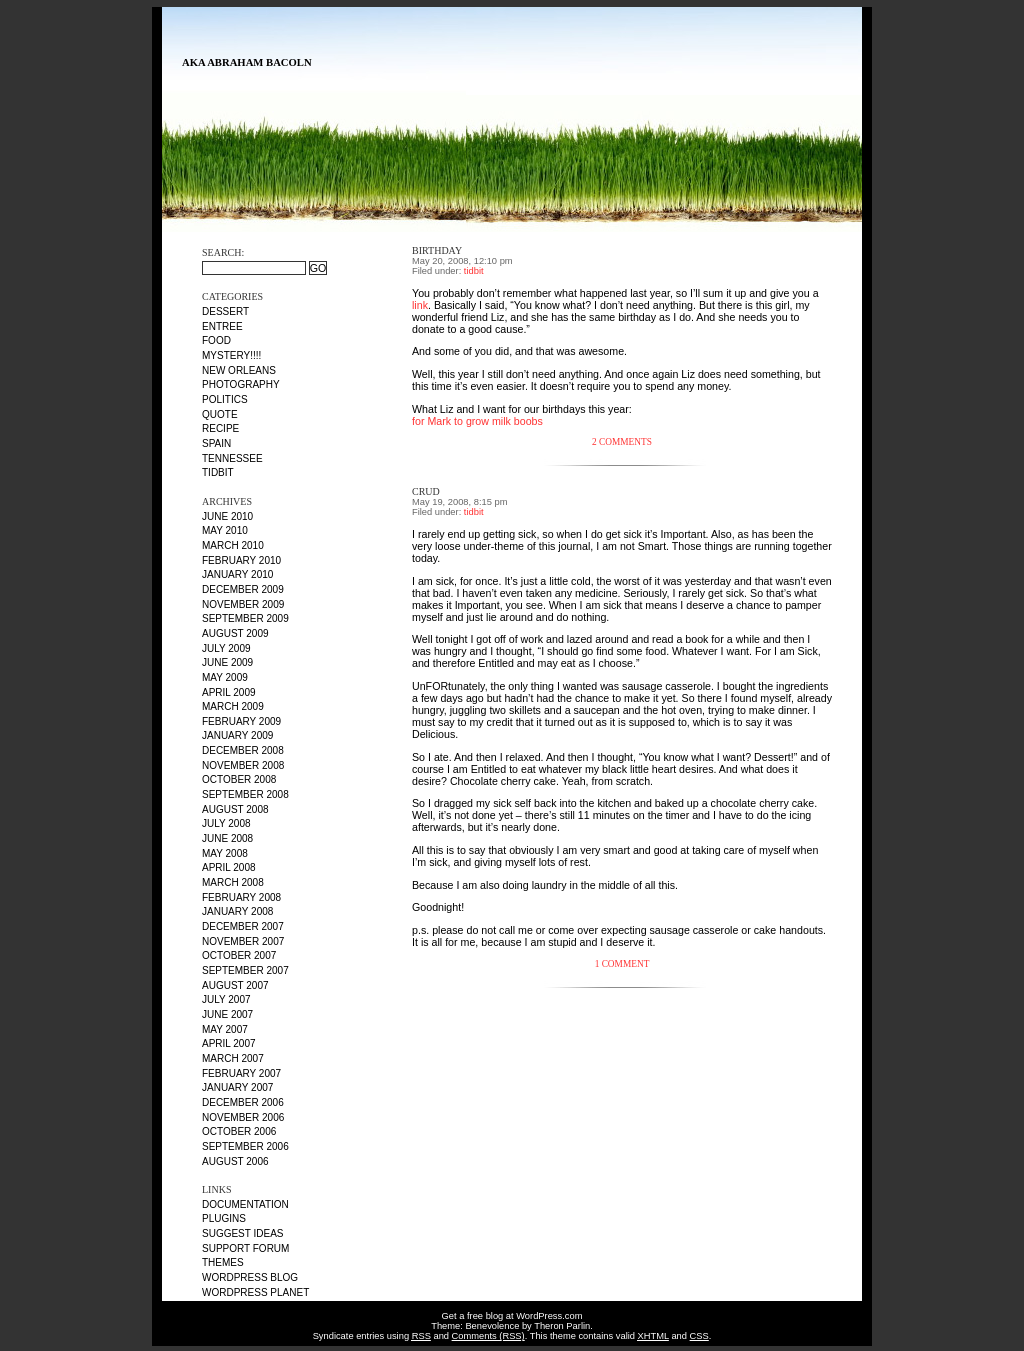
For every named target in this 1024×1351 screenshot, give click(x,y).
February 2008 (241, 897)
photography (241, 384)
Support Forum (245, 1248)
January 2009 (237, 735)
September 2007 (245, 970)
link (420, 305)
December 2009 (243, 589)
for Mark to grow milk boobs (477, 421)
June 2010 (227, 516)
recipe (220, 428)
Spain (216, 443)
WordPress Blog (250, 1277)
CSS (699, 1336)
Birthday (437, 250)
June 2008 (227, 838)
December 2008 (243, 750)
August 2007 (235, 985)
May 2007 (225, 1029)
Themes (223, 1262)
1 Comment (622, 964)
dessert (225, 311)
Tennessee (232, 458)
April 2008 (229, 867)
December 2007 (243, 926)
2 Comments (622, 442)
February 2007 (241, 1073)
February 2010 (241, 560)
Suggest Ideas (243, 1233)
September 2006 (245, 1146)
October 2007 (239, 955)
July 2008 (226, 823)
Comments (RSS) (488, 1336)
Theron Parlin (562, 1326)
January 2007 (237, 1087)
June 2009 (227, 662)
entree (222, 326)
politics (225, 399)
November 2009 (243, 604)
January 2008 (237, 911)
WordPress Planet (255, 1292)
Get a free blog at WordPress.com (512, 1316)
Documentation (245, 1204)
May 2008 (225, 853)
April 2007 (229, 1043)
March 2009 (233, 706)
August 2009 (235, 633)
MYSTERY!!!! (231, 355)
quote (220, 414)
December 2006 (243, 1102)
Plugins (224, 1218)
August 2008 (235, 809)
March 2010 (233, 545)
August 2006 (235, 1161)
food (216, 340)
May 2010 (225, 530)
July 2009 (226, 648)
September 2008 (245, 794)
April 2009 (229, 692)
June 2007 (227, 1014)
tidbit (218, 472)
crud (426, 491)
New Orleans (239, 370)
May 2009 (225, 677)
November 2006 (243, 1117)
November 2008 (243, 765)
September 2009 (245, 618)
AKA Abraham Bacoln (247, 62)
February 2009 (241, 721)
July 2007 (226, 999)
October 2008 (239, 779)
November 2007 (243, 941)
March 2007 (233, 1058)
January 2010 (237, 574)
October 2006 (239, 1131)
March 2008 (233, 882)
